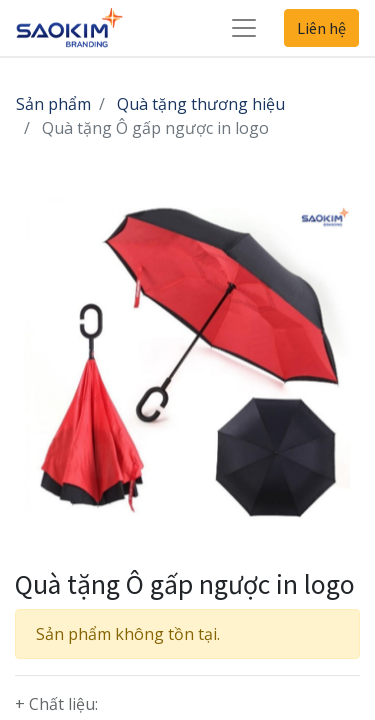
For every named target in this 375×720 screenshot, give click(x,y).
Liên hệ (321, 28)
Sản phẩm (53, 104)
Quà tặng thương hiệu (201, 104)
